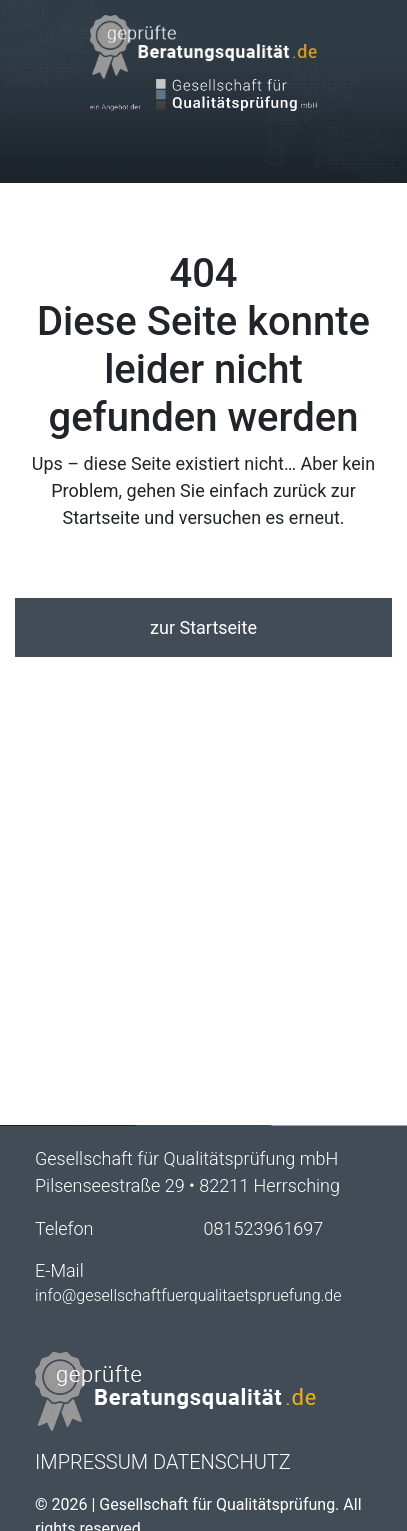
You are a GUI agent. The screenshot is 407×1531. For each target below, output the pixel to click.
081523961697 (264, 1228)
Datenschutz (222, 1462)
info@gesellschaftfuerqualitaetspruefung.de (188, 1295)
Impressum (91, 1462)
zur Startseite (203, 627)
